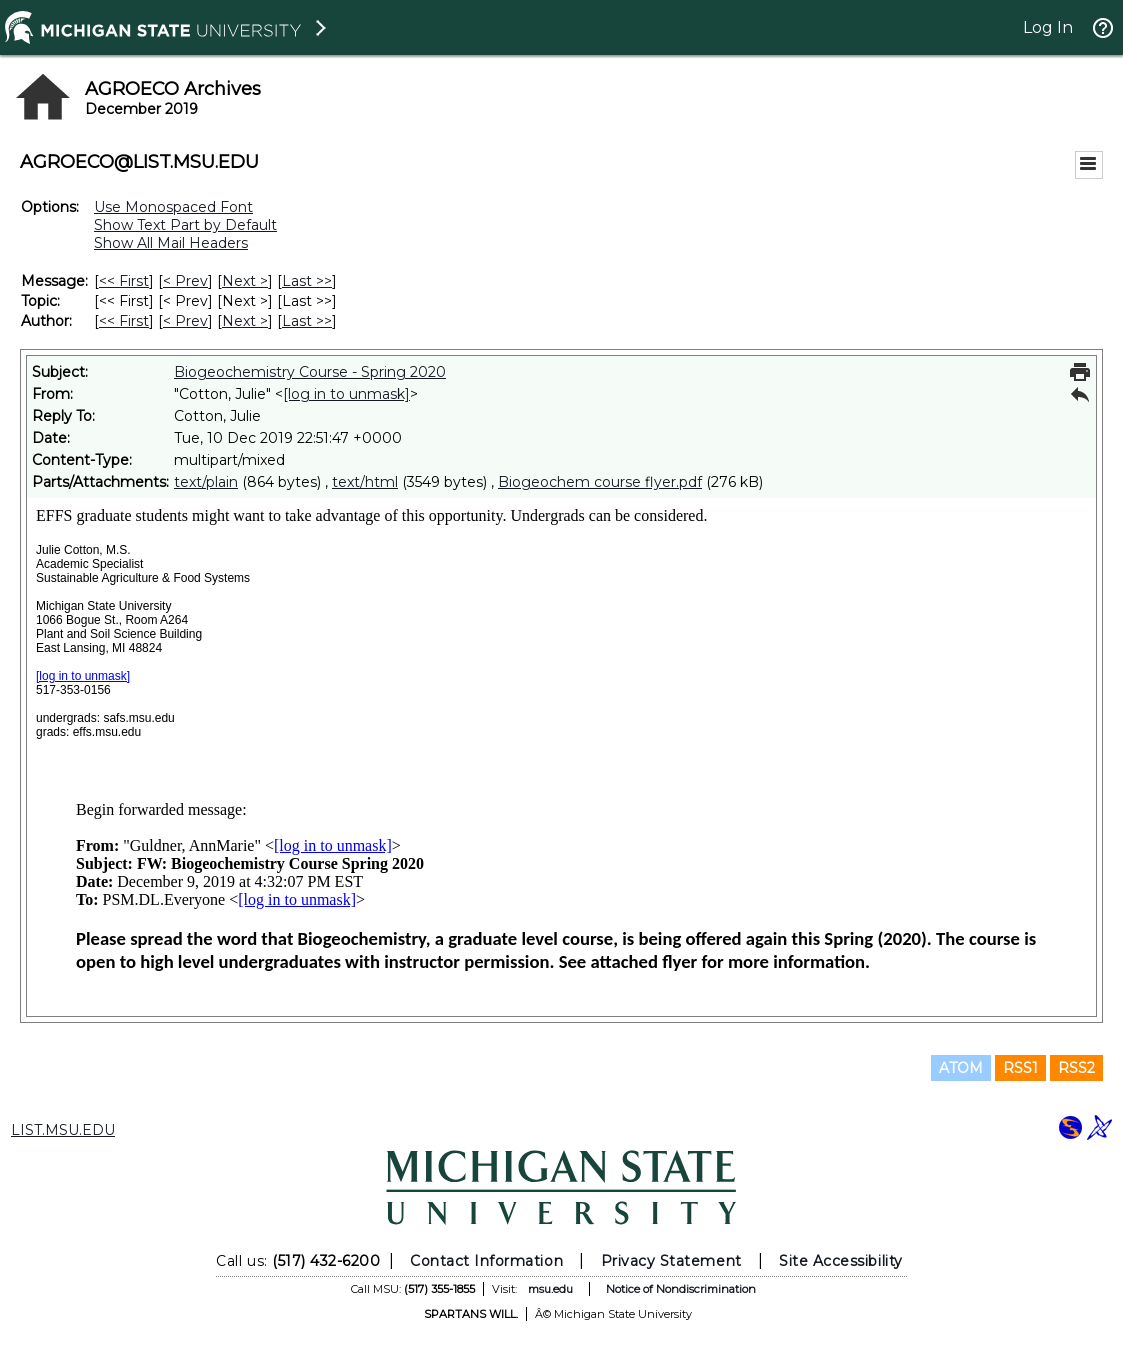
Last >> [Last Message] (307, 281)
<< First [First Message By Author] (124, 321)
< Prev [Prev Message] (185, 281)
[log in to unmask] (346, 394)
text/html (365, 482)
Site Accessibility (841, 1261)
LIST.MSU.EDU (63, 1130)
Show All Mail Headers (171, 243)
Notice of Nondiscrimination (681, 1289)
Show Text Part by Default (185, 225)
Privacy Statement (671, 1261)
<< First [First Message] (124, 281)
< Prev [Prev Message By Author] (185, 321)
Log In (1048, 27)
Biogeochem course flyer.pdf (600, 482)
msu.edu (550, 1289)
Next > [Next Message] (245, 281)
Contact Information (486, 1261)
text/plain (206, 482)
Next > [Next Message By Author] (245, 321)
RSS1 (1020, 1068)
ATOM (961, 1068)
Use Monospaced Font (173, 207)
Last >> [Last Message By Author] (307, 321)
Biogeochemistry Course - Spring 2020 (310, 372)
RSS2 (1076, 1068)
